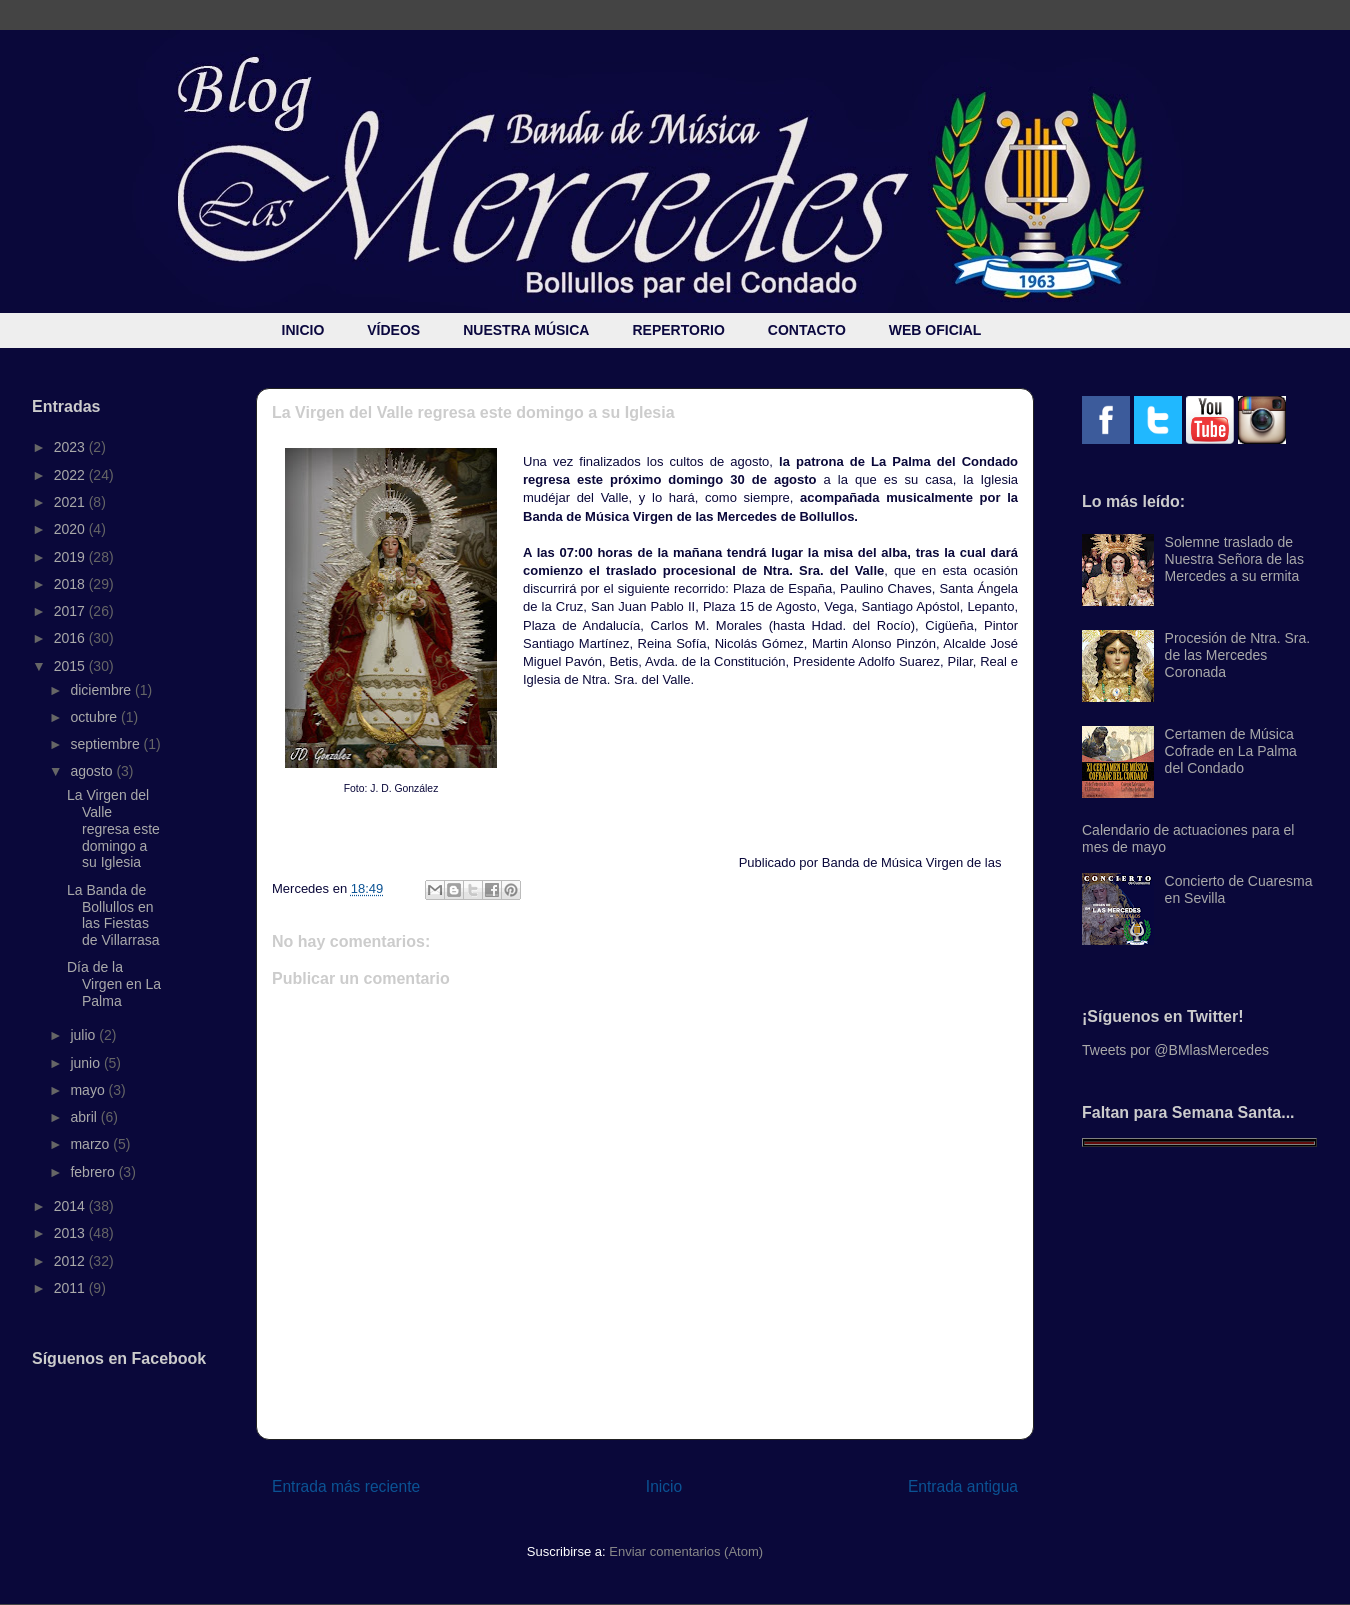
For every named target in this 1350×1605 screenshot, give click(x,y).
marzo (91, 1144)
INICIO (303, 330)
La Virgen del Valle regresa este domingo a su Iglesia (113, 828)
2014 (71, 1206)
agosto (93, 771)
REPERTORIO (678, 330)
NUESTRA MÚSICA (526, 330)
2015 (71, 666)
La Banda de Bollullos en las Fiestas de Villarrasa (113, 915)
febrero (94, 1172)
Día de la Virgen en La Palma (114, 984)
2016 (71, 638)
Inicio (664, 1486)
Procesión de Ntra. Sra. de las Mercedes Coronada (1238, 655)
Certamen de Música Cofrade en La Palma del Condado (1231, 751)
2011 (71, 1288)
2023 (71, 447)
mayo (89, 1090)
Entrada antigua (963, 1486)
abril (85, 1117)
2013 (71, 1233)
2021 (71, 502)
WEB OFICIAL (935, 330)
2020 (71, 529)
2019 (71, 557)
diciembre (102, 690)
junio (86, 1063)
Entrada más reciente (346, 1486)
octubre (95, 717)
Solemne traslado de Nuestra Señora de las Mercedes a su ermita (1234, 559)
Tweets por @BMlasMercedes (1175, 1050)
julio (84, 1035)
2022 (71, 475)
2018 (71, 584)
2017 (71, 611)
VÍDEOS (393, 330)
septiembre (106, 744)
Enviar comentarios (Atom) (686, 1551)
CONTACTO (807, 330)
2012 (71, 1261)
